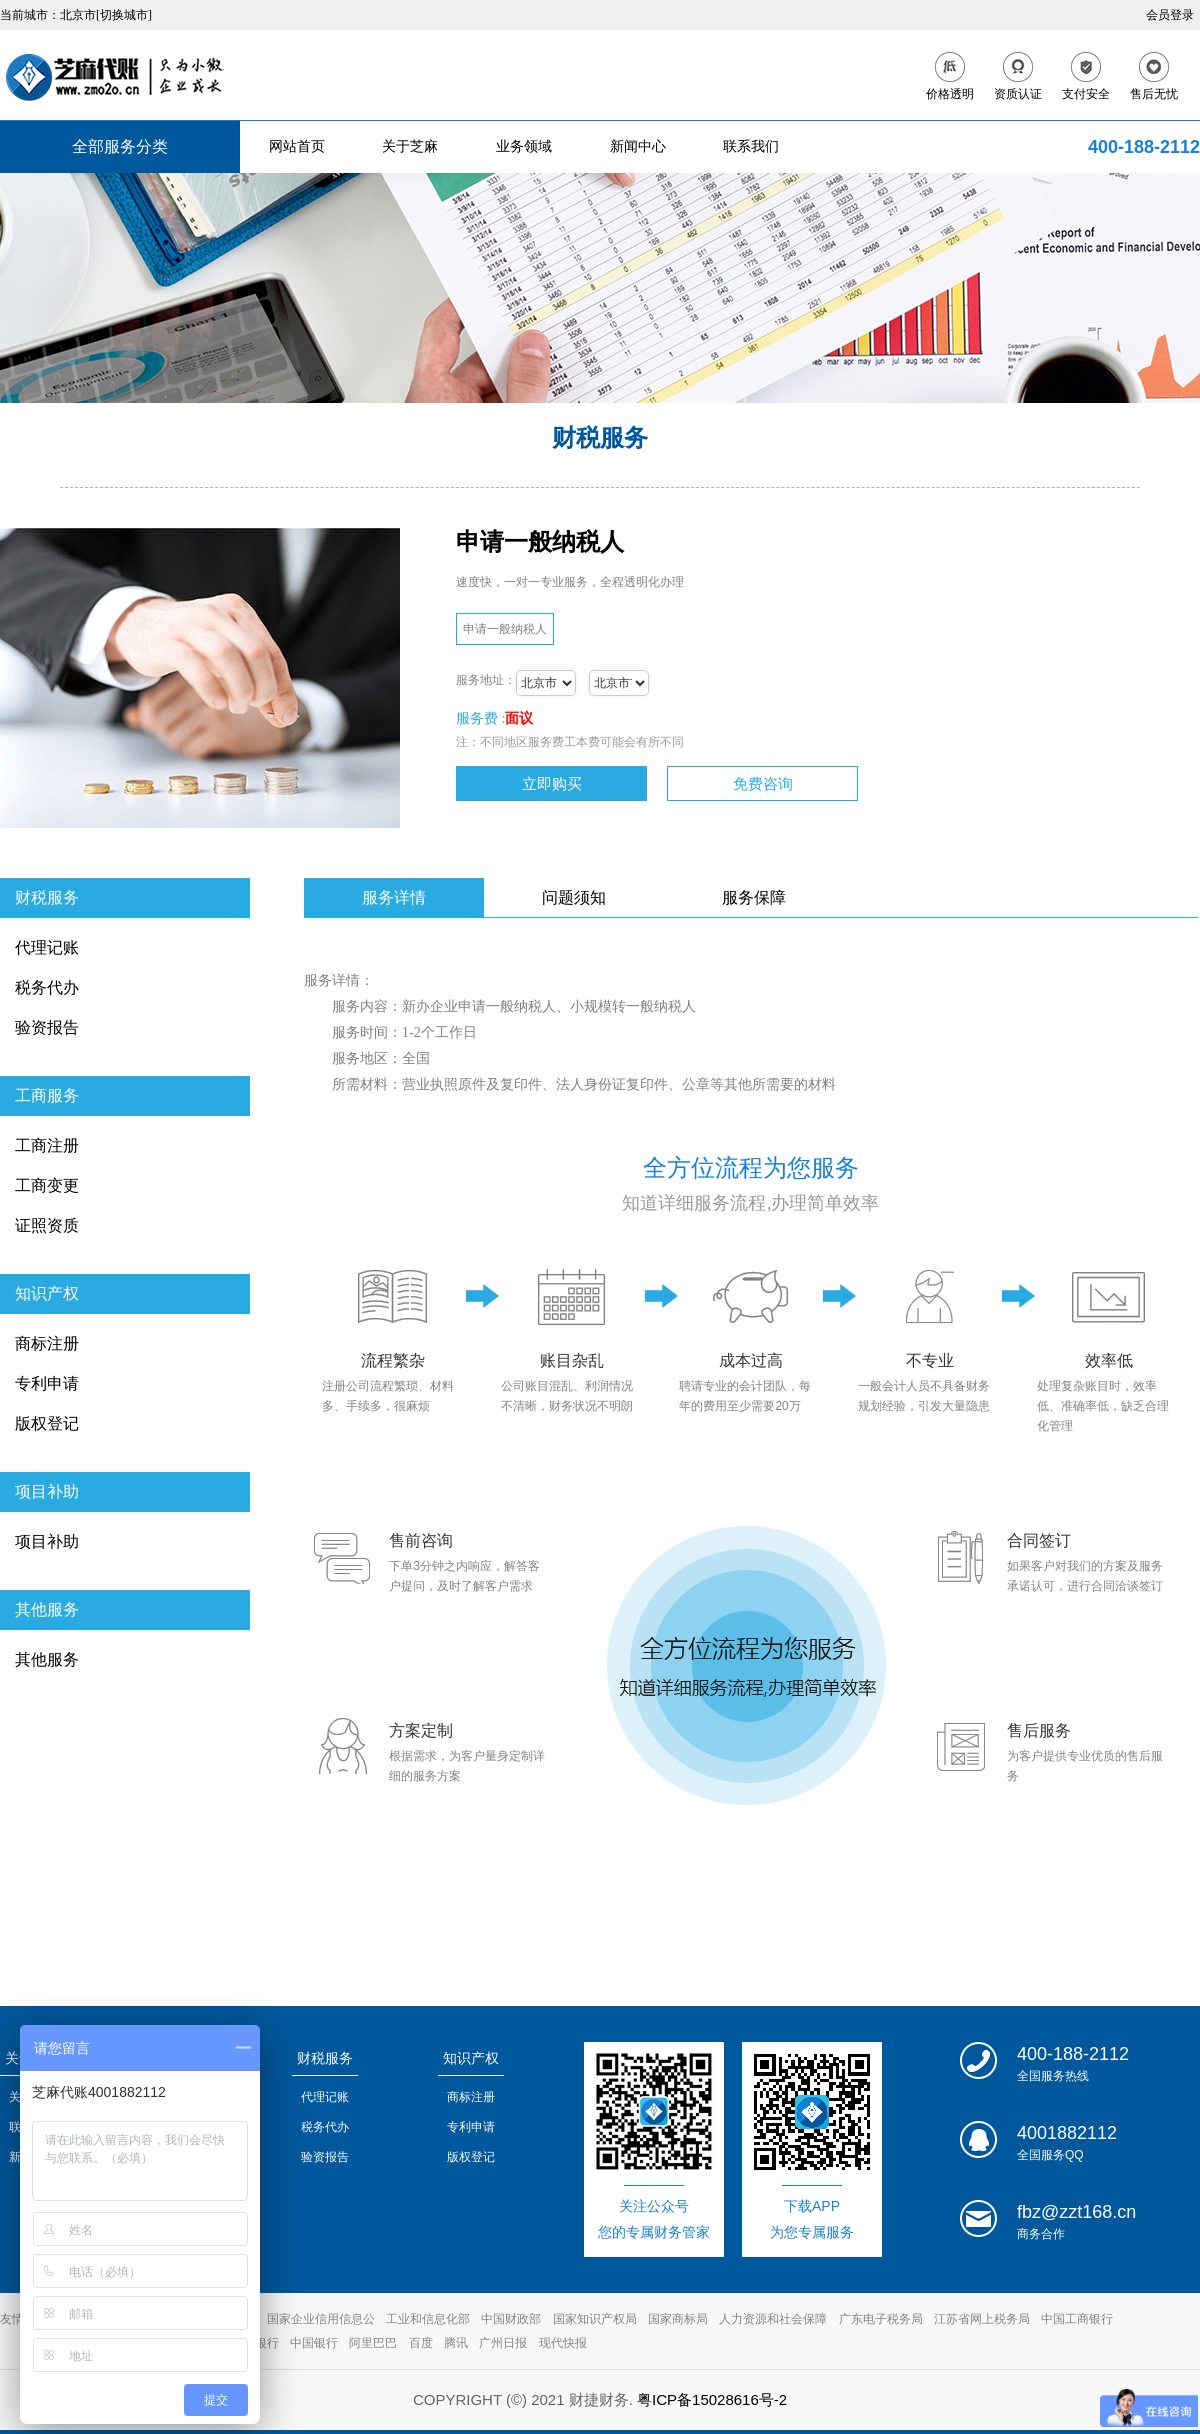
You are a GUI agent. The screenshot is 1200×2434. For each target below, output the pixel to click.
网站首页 (297, 146)
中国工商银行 (1077, 2319)
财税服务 (47, 897)
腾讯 (456, 2343)
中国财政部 (511, 2319)
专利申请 (47, 1383)
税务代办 (47, 987)
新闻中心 (638, 146)
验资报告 (47, 1027)
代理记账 (47, 947)
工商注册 (47, 1145)
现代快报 (563, 2343)
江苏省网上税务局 (982, 2319)
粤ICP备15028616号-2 (712, 2399)
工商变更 (47, 1185)
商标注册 (47, 1343)
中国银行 (314, 2343)
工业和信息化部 (428, 2319)
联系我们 (751, 146)
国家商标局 (678, 2319)
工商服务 (47, 1095)
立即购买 (552, 783)
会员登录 (1170, 15)
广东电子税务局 (881, 2319)
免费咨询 (763, 783)
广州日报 (503, 2343)
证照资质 (47, 1225)
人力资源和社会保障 (773, 2319)
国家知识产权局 (595, 2319)
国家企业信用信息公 (321, 2319)
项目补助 (47, 1491)
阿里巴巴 (373, 2343)
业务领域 (524, 146)
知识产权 (47, 1293)
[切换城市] (124, 15)
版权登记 (47, 1423)
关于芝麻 (410, 146)
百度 (421, 2343)
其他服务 (47, 1609)
